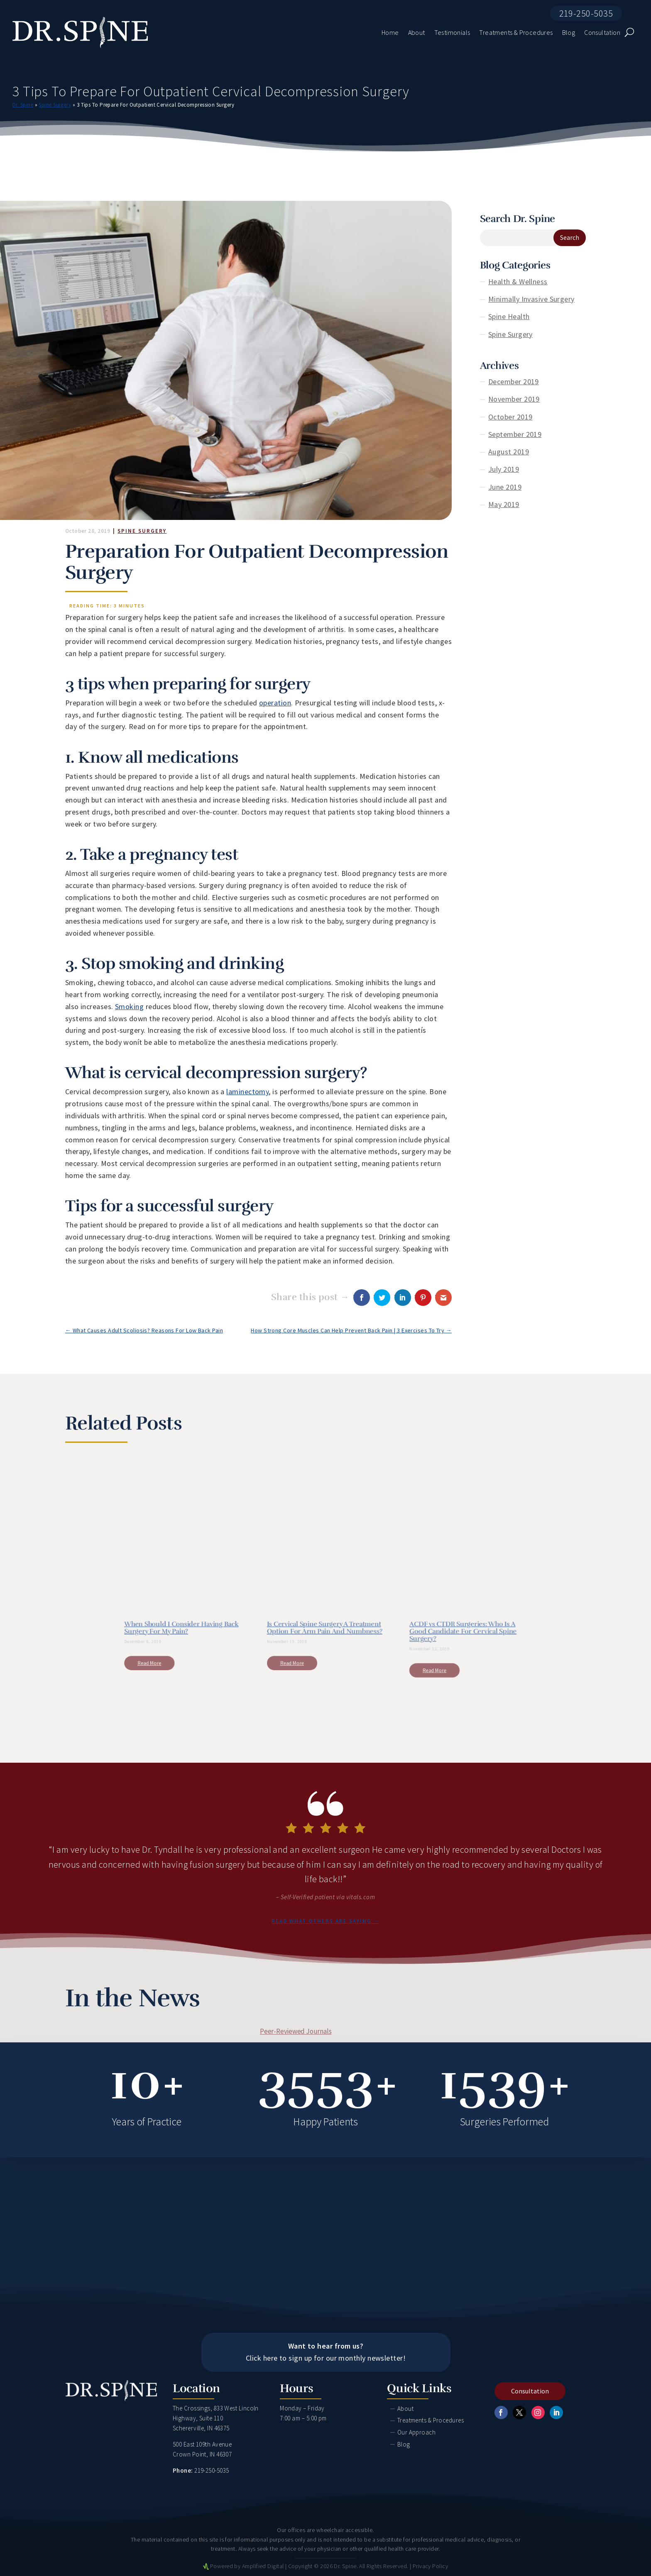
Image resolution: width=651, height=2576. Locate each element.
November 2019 (514, 399)
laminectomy (247, 1091)
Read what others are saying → (326, 1921)
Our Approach (416, 2432)
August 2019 (508, 451)
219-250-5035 (586, 13)
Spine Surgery (55, 104)
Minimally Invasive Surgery (531, 299)
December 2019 (513, 381)
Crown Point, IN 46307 (202, 2454)
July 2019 (503, 469)
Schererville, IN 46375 (201, 2428)
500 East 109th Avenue (202, 2444)
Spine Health (508, 316)
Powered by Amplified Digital (247, 2566)
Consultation (530, 2391)
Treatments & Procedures (430, 2420)
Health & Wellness (518, 281)
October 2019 (510, 417)
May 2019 (503, 504)
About (405, 2409)
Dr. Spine (22, 104)
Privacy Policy (430, 2566)
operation (275, 702)
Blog (403, 2444)
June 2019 (504, 487)
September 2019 (514, 434)
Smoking (129, 1006)
